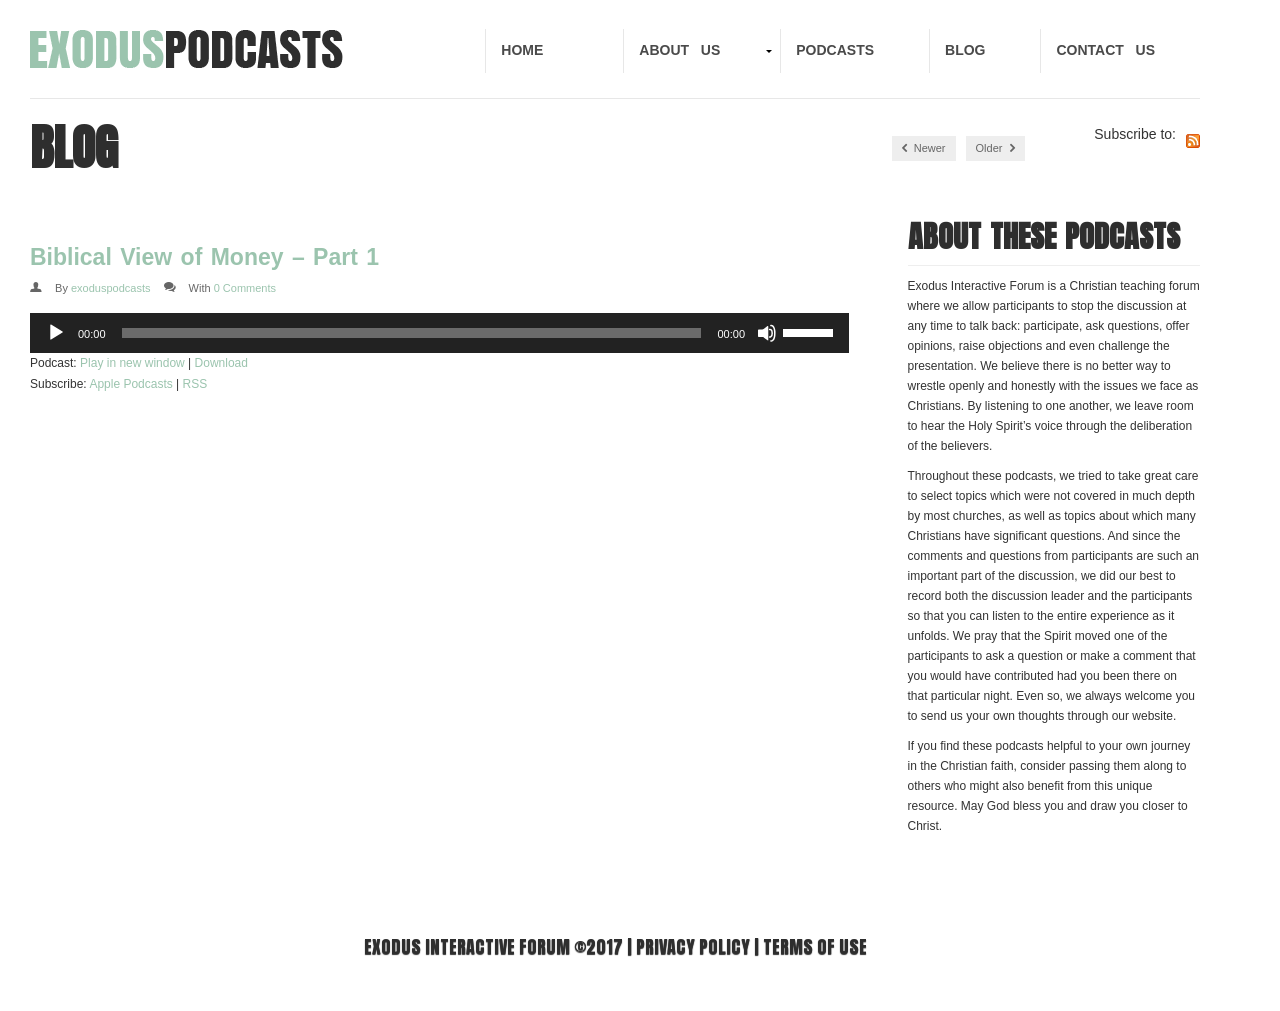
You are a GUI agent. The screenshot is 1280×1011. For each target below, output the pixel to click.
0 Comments (245, 288)
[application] (439, 333)
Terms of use (815, 946)
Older (995, 148)
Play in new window (132, 363)
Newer (924, 148)
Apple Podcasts (130, 384)
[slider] (412, 333)
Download (221, 363)
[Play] (56, 333)
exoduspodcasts (111, 288)
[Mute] (767, 333)
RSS (195, 384)
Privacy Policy (693, 946)
